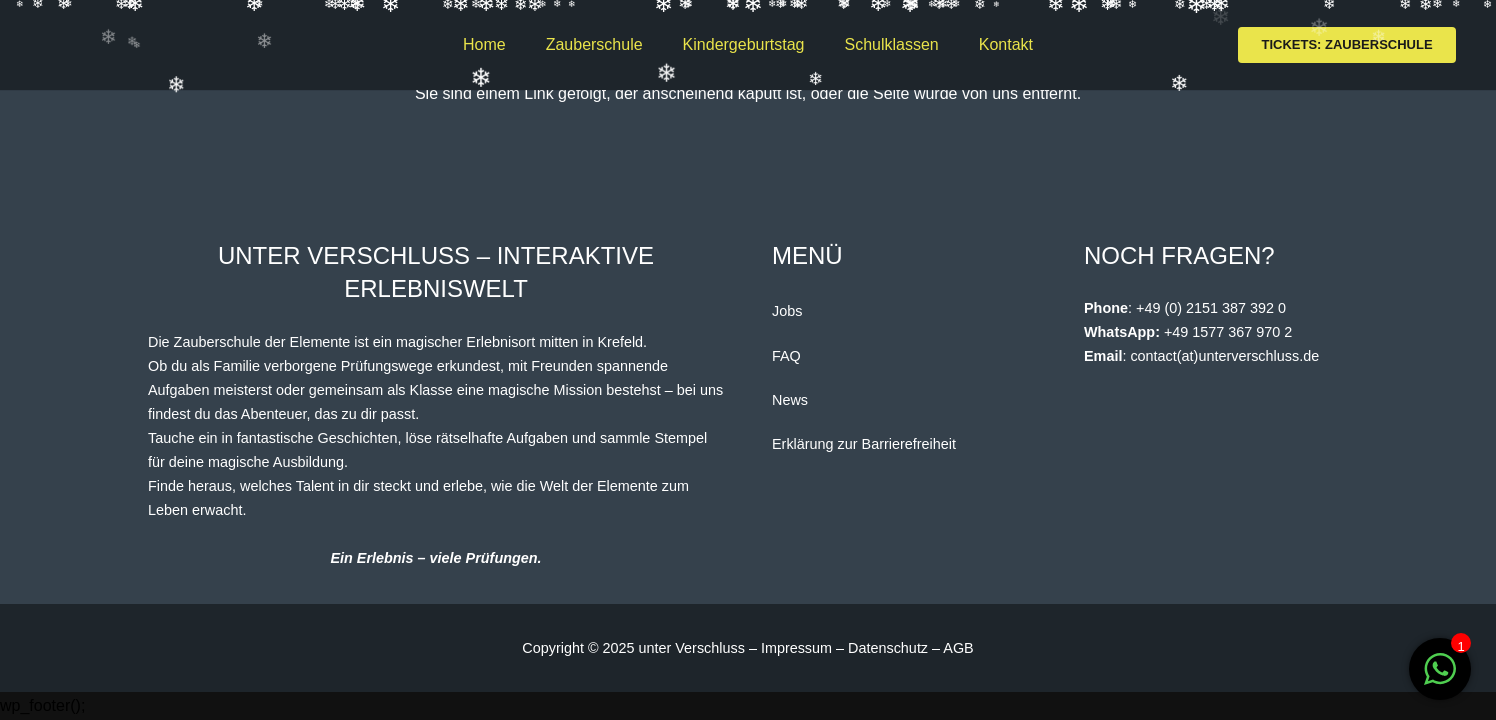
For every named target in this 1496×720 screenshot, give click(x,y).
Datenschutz (888, 648)
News (790, 400)
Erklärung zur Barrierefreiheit (864, 444)
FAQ (786, 356)
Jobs (787, 311)
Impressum (798, 648)
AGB (958, 648)
